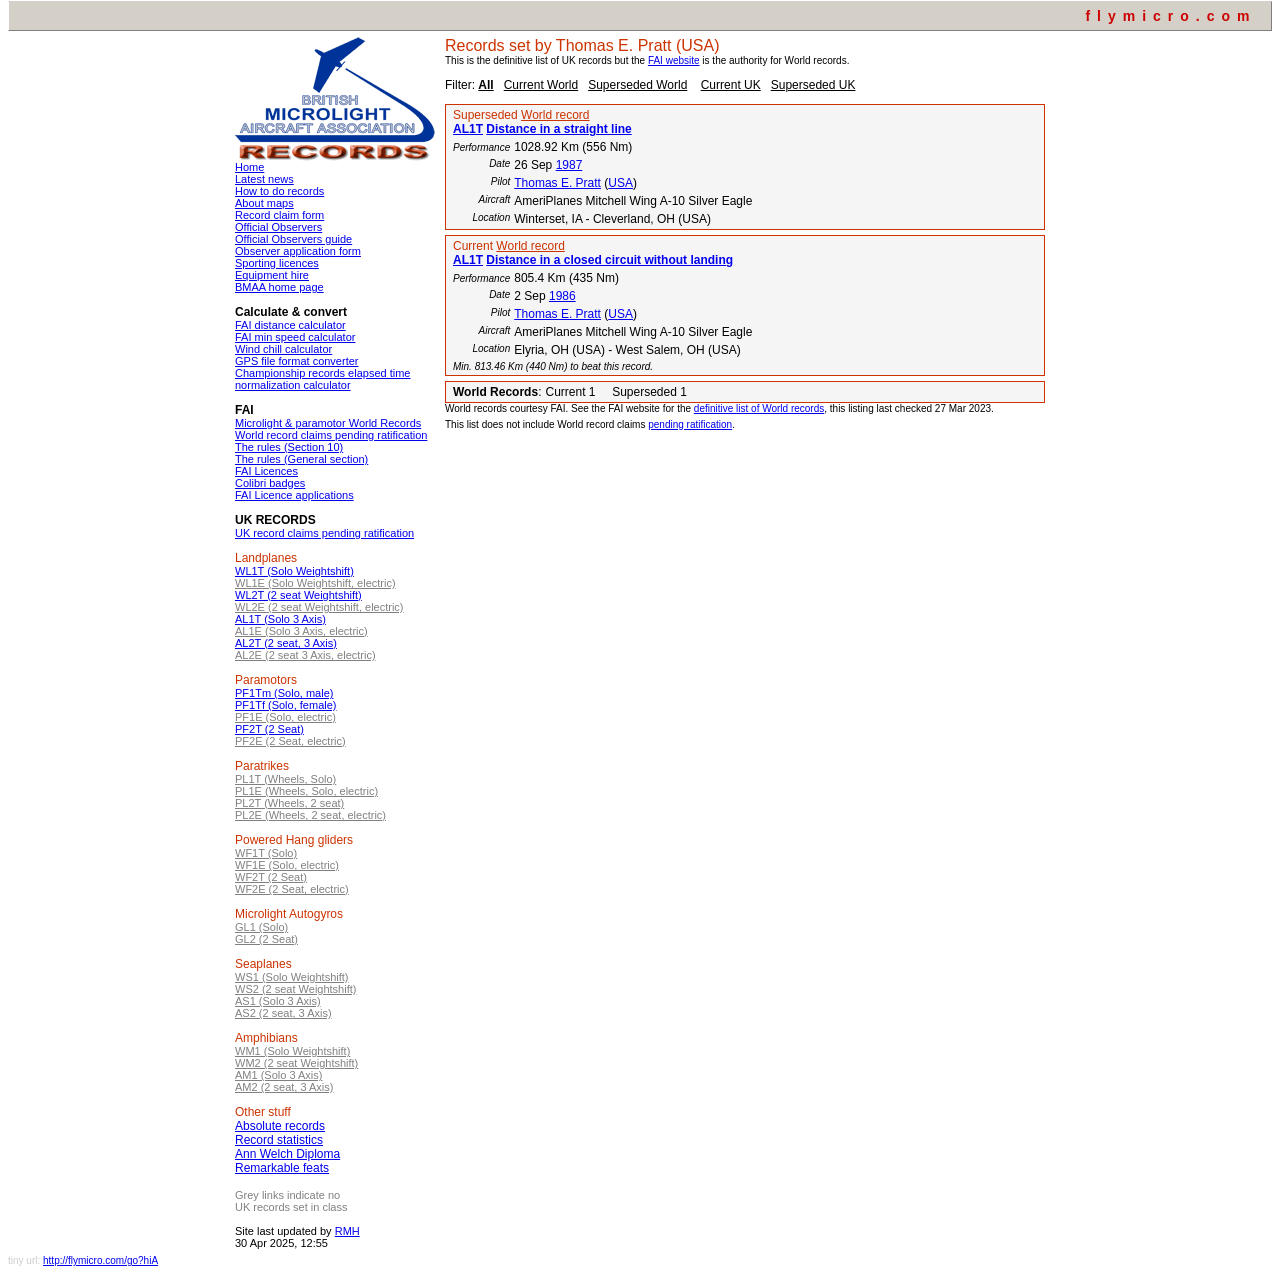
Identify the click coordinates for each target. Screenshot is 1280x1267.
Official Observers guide (293, 239)
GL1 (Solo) (261, 927)
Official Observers (278, 227)
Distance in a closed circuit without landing (609, 260)
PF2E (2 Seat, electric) (290, 741)
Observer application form (298, 251)
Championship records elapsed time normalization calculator (322, 379)
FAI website (674, 60)
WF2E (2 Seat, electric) (292, 889)
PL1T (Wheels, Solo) (285, 779)
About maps (264, 203)
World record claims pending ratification (331, 435)
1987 (569, 165)
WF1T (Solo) (266, 853)
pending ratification (690, 424)
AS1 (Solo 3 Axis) (278, 1001)
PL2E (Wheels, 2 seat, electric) (310, 815)
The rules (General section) (301, 459)
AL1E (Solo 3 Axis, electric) (301, 631)
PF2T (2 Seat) (269, 729)
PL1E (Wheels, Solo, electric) (306, 791)
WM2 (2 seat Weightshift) (296, 1063)
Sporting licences (277, 263)
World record (555, 115)
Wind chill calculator (283, 349)
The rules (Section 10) (289, 447)
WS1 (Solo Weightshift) (292, 977)
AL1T (468, 129)
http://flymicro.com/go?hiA (100, 1260)
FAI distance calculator (290, 325)
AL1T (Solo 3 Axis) (280, 619)
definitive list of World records (759, 408)
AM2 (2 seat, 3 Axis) (284, 1087)
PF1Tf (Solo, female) (285, 705)
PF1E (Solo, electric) (285, 717)
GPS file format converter (297, 361)
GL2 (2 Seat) (266, 939)
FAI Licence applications (294, 495)
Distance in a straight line (558, 129)
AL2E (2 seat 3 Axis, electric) (305, 655)
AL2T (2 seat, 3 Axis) (286, 643)
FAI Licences (266, 471)
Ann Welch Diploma (287, 1154)
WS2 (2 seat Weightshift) (295, 989)
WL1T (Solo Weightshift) (294, 571)
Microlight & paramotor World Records (328, 423)
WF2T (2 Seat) (271, 877)
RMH (347, 1231)
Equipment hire (272, 275)
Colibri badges (270, 483)
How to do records (279, 191)
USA (620, 183)
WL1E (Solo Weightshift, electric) (315, 583)
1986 (562, 296)
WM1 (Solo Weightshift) (292, 1051)
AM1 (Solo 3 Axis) (278, 1075)
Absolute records (280, 1126)
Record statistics (279, 1140)
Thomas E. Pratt (557, 183)
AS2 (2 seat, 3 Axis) (283, 1013)
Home (249, 167)
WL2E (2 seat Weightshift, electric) (319, 607)
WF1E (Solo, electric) (287, 865)
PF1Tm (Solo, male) (284, 693)
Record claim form (279, 215)
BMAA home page (279, 287)
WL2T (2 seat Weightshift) (298, 595)
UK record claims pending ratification (324, 533)
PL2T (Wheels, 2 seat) (289, 803)
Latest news (264, 179)
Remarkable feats (282, 1168)
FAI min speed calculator (295, 337)
